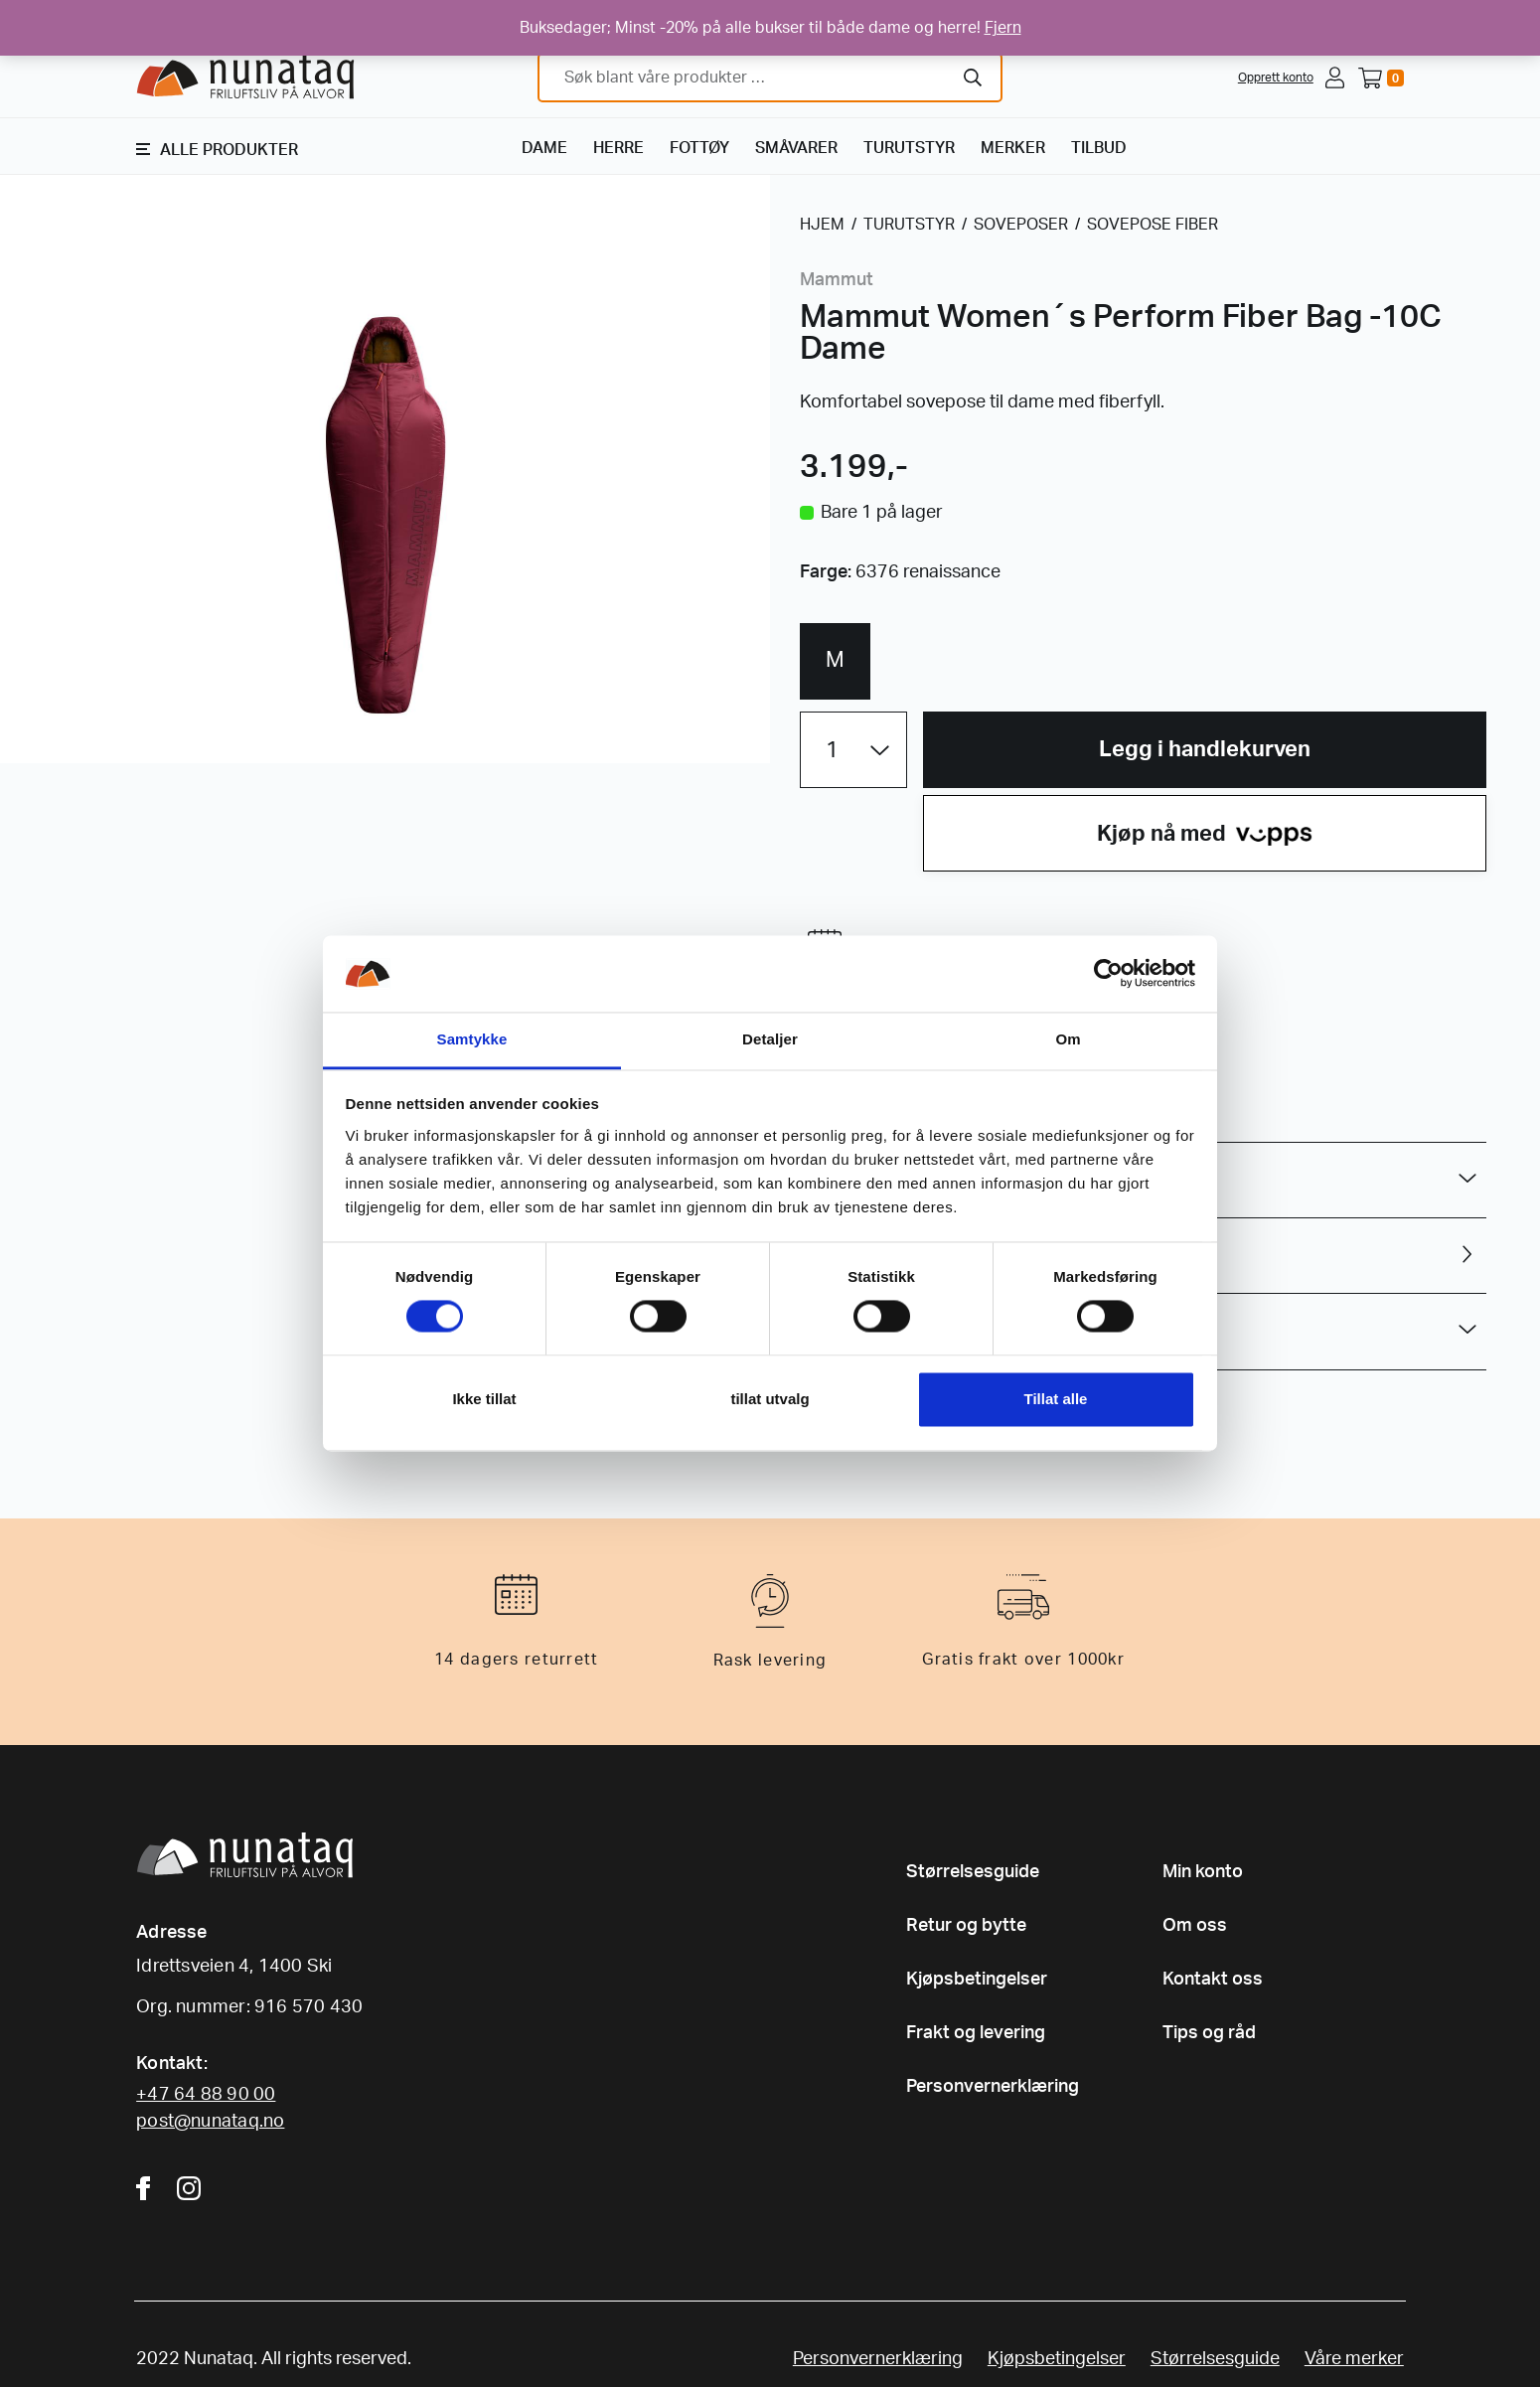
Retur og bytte (966, 1926)
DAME (544, 148)
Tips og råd (1209, 2033)
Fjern (1003, 28)
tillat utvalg (769, 1398)
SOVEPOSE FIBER (1152, 225)
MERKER (1013, 148)
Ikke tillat (484, 1398)
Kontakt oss (1212, 1980)
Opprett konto (1275, 77)
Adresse (172, 1933)
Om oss (1194, 1926)
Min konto (1202, 1872)
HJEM (822, 225)
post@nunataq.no (210, 2122)
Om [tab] (1067, 1039)
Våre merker (1354, 2359)
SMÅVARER (796, 148)
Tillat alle (1056, 1398)
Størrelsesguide (972, 1872)
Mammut (836, 280)
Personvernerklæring (992, 2087)
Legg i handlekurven (1204, 749)
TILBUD (1099, 148)
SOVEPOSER (1021, 225)
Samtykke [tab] (472, 1039)
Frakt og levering (975, 2033)
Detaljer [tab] (770, 1039)
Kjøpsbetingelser (976, 1980)
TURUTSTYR (909, 148)
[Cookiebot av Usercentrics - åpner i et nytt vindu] (1108, 974)
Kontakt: (172, 2064)
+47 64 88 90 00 (205, 2095)
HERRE (618, 148)
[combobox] (770, 77)
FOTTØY (699, 148)
